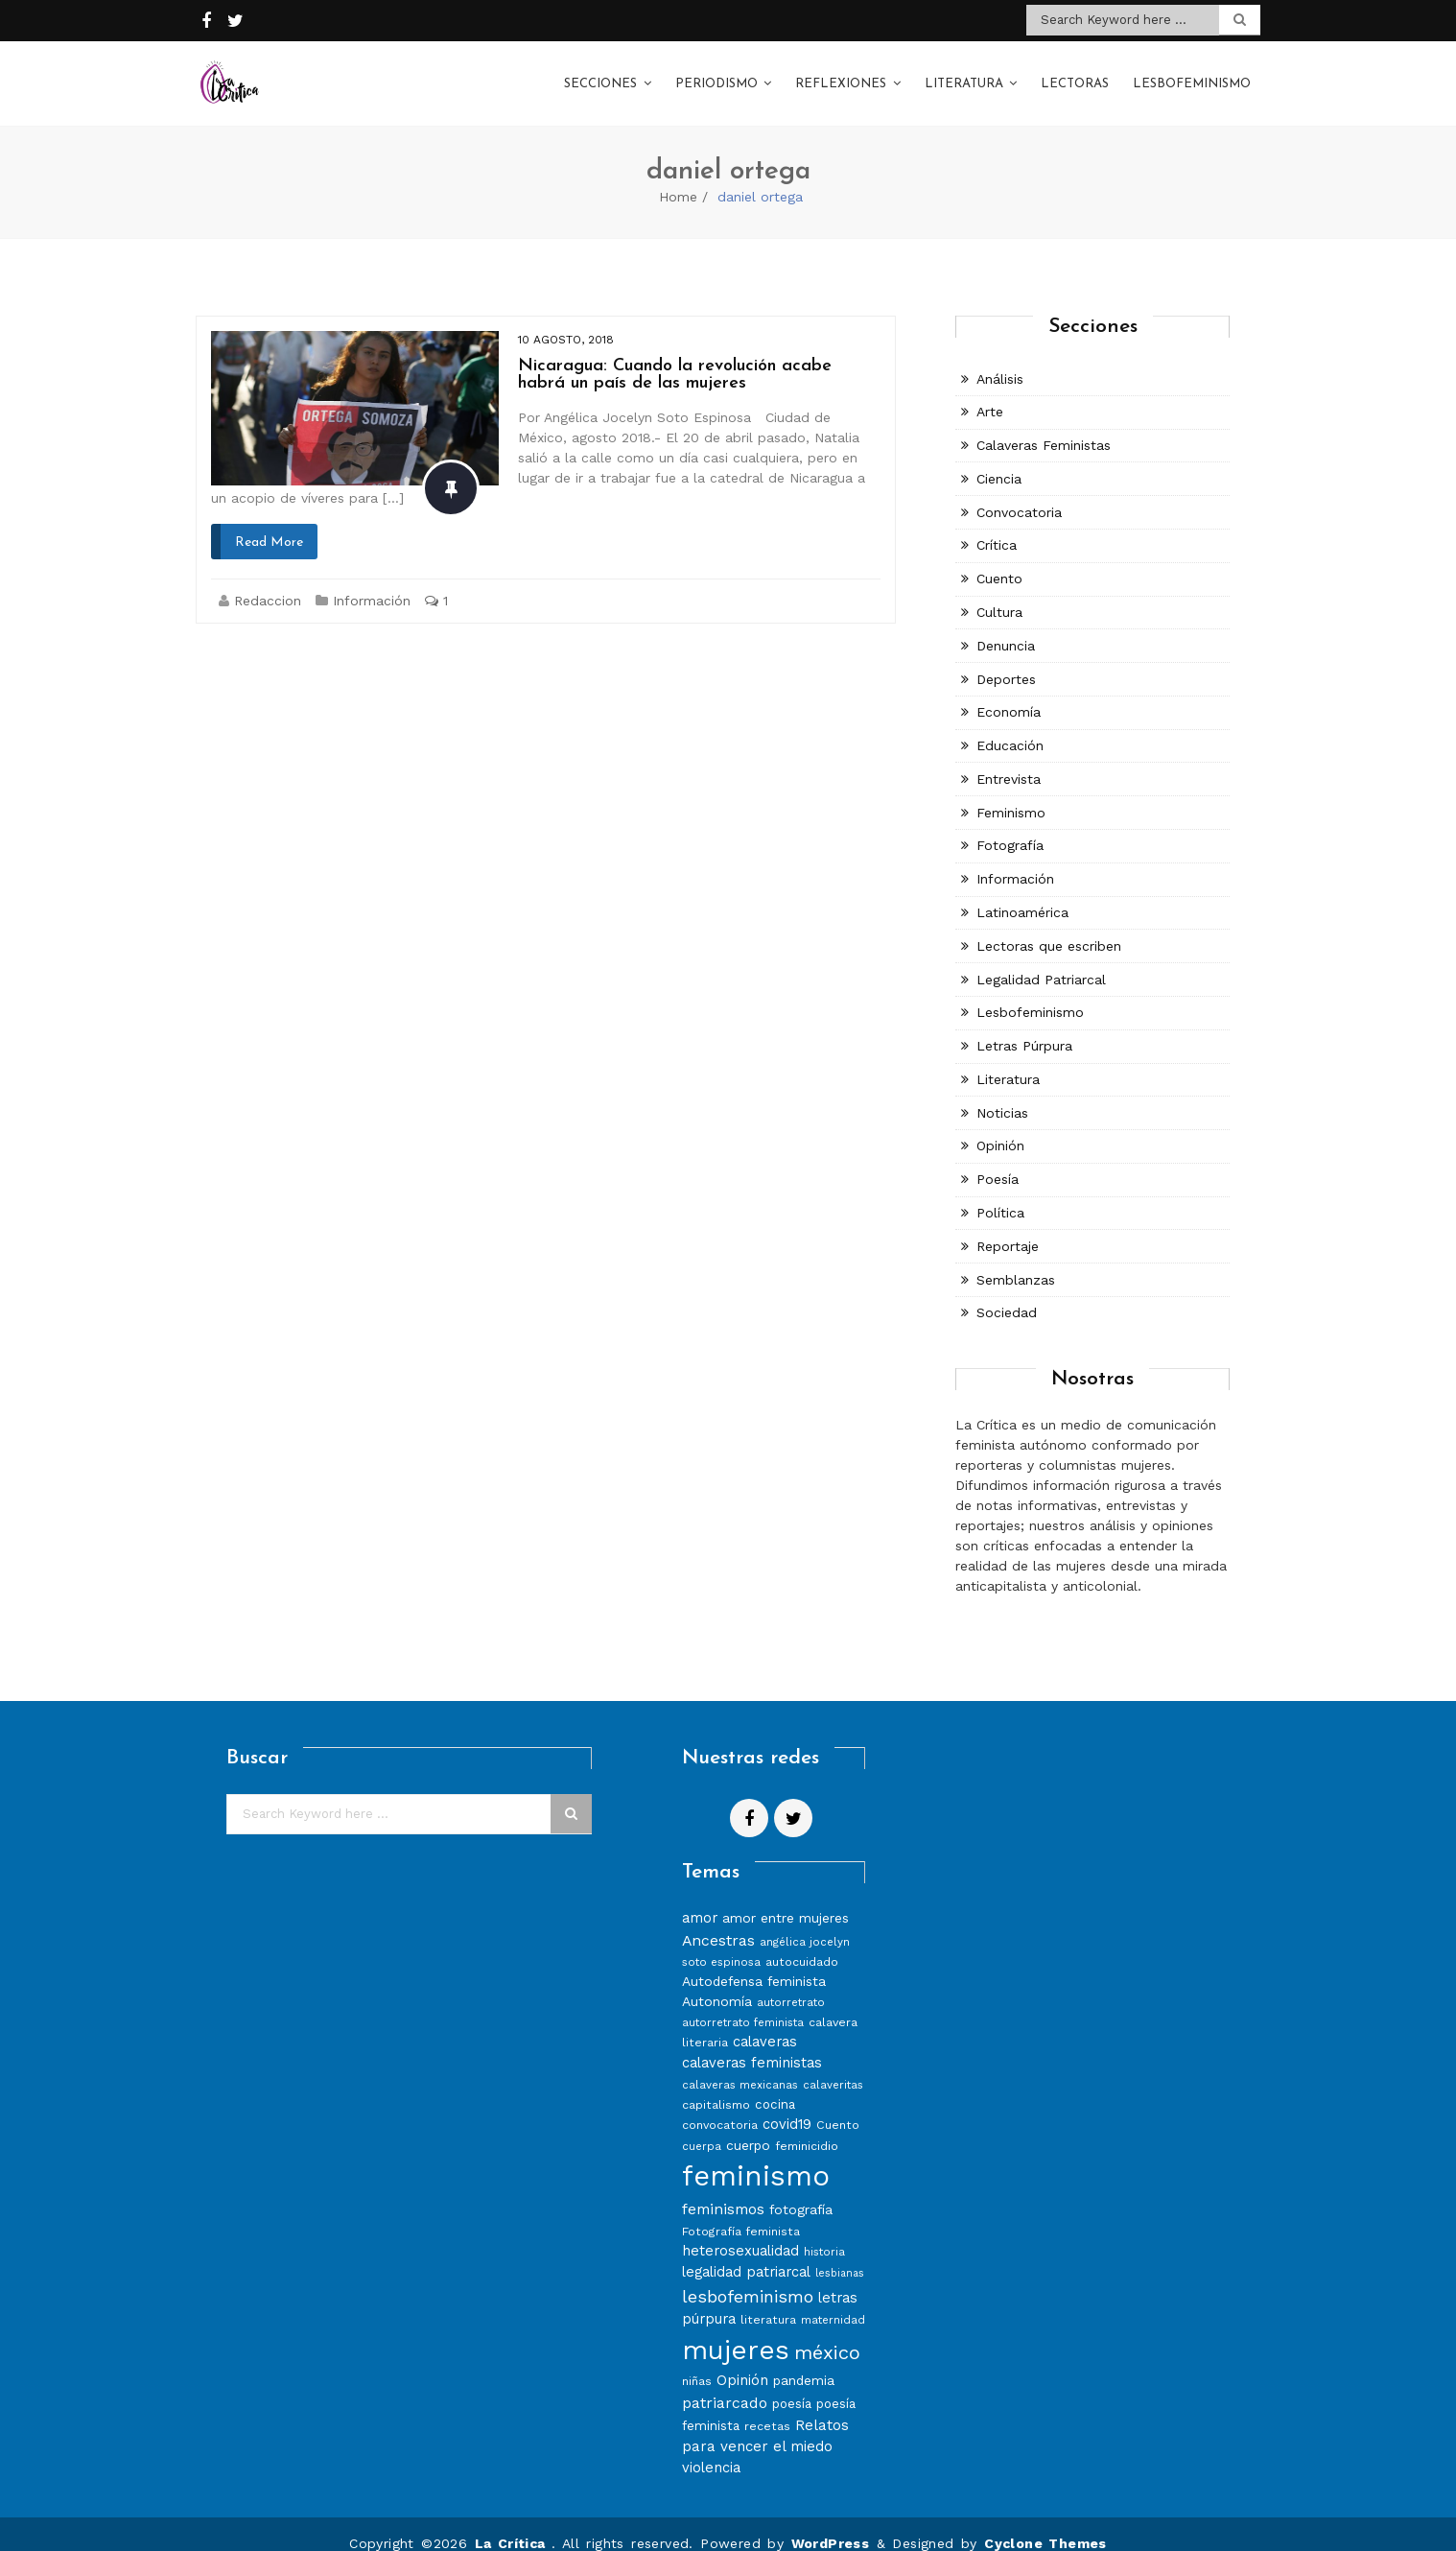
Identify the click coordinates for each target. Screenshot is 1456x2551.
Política (1000, 1193)
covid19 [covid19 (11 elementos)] (787, 2105)
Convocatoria (1019, 493)
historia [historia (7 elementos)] (824, 2232)
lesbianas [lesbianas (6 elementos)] (839, 2254)
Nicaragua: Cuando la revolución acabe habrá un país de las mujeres (675, 355)
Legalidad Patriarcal (1041, 960)
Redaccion (267, 581)
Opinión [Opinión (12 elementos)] (742, 2361)
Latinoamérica (1022, 893)
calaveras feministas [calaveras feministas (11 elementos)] (752, 2043)
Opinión (1000, 1127)
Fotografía (1010, 827)
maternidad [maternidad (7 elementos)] (833, 2300)
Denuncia (1005, 626)
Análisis (999, 359)
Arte (989, 392)
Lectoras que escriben (1048, 926)
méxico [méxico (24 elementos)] (827, 2333)
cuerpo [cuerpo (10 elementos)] (748, 2126)
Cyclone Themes (1045, 2524)
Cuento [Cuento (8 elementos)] (837, 2105)
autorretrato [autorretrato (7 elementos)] (791, 1984)
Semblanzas (1015, 1260)
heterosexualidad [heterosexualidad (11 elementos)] (740, 2231)
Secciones (600, 75)
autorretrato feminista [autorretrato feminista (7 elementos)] (743, 2004)
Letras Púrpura (1024, 1026)
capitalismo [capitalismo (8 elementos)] (716, 2085)
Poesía (997, 1160)
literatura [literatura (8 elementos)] (768, 2300)
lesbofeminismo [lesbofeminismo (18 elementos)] (747, 2277)
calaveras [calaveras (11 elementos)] (765, 2023)
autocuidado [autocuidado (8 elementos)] (801, 1943)
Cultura (999, 593)
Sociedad (1006, 1294)
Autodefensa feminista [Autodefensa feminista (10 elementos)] (754, 1963)
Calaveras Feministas (1043, 426)
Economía (1008, 693)
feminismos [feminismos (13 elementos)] (723, 2190)
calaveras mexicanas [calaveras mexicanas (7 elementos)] (740, 2065)
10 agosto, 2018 (566, 320)
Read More (269, 523)
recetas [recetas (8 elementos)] (767, 2406)
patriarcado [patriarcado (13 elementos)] (724, 2383)
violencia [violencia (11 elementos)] (711, 2448)
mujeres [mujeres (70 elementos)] (735, 2331)
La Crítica (513, 2524)
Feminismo (1010, 793)
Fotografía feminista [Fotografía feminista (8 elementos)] (741, 2212)
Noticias (1002, 1093)
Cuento (999, 559)
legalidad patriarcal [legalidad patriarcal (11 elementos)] (746, 2252)
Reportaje (1007, 1227)
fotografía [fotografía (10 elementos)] (801, 2190)
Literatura (964, 75)
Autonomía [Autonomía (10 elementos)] (717, 1983)
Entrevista (1008, 760)
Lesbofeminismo (1192, 75)
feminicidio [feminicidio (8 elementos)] (806, 2126)
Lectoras (1075, 75)
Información (372, 581)
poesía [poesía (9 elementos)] (791, 2384)
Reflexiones (840, 75)
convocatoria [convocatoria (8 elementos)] (720, 2105)
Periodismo (716, 75)
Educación (1010, 726)
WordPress (830, 2524)
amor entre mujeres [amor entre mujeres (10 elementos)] (785, 1898)
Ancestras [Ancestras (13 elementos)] (718, 1921)
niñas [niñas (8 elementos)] (697, 2361)
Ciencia (999, 459)
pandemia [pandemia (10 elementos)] (803, 2361)
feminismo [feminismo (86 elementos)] (756, 2156)
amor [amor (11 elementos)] (699, 1898)
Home (678, 177)
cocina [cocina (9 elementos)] (775, 2085)
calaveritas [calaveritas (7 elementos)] (833, 2065)
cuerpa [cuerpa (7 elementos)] (701, 2127)
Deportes (1006, 660)
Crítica (996, 526)
